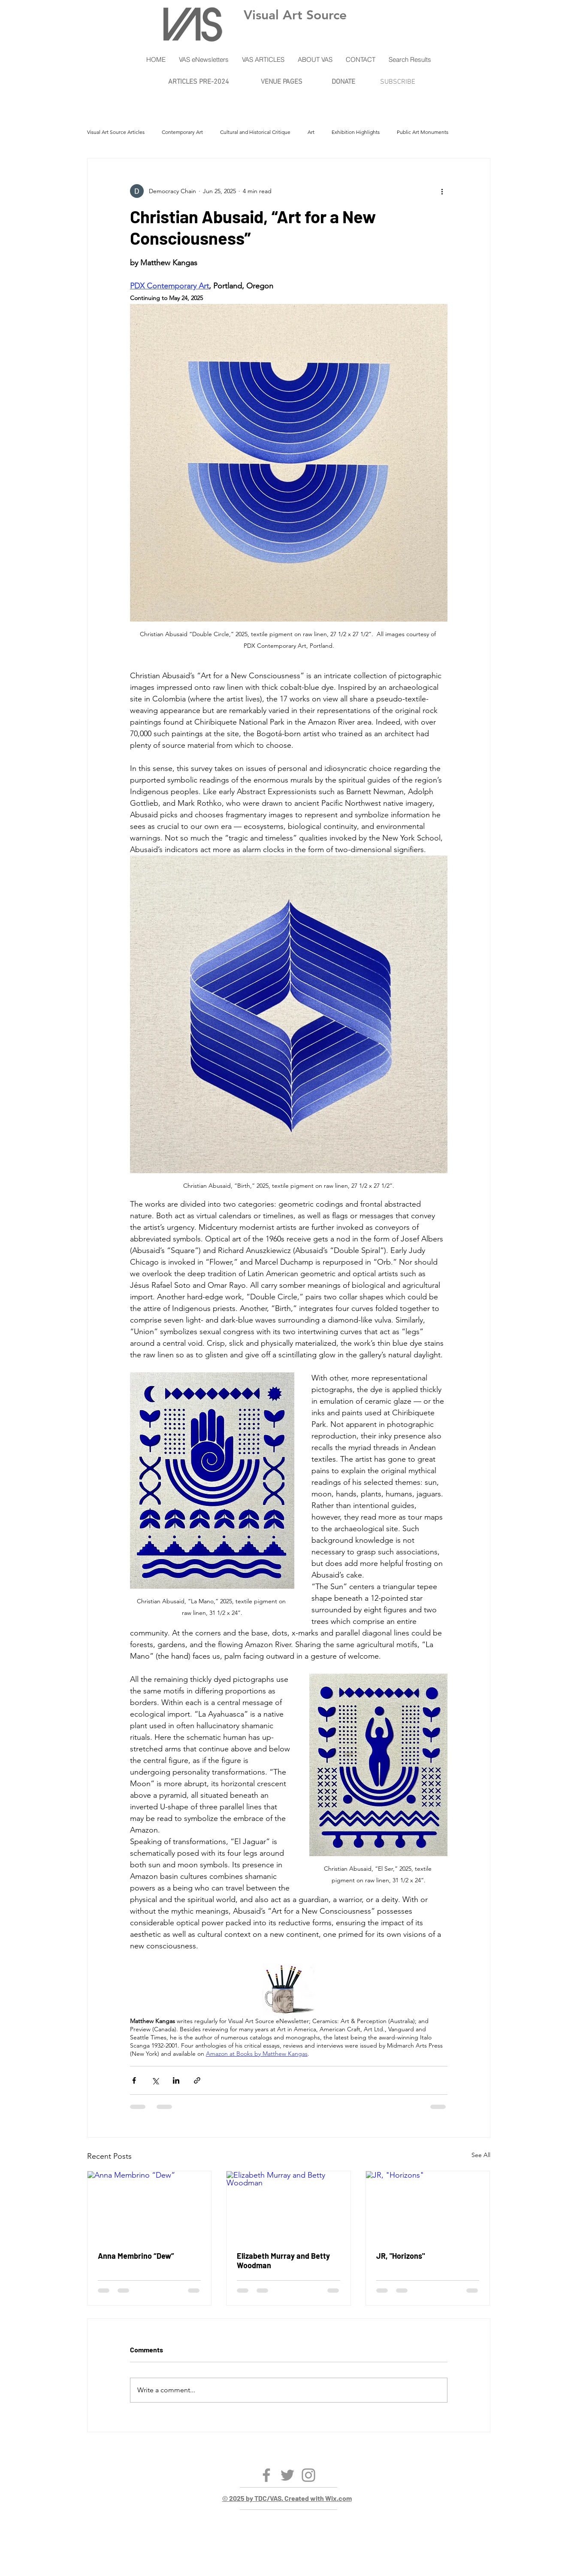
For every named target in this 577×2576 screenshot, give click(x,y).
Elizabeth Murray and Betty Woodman (283, 2260)
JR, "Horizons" (400, 2255)
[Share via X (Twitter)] (155, 2080)
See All (480, 2155)
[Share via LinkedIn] (176, 2080)
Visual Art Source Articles (116, 132)
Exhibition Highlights (356, 132)
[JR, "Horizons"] (428, 2206)
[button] (203, 59)
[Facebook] (266, 2475)
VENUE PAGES (281, 82)
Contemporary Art (182, 132)
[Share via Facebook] (134, 2080)
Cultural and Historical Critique (255, 132)
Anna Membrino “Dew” (136, 2255)
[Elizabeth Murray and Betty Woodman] (288, 2206)
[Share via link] (197, 2080)
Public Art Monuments (422, 132)
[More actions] (442, 191)
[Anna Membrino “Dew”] (149, 2206)
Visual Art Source (295, 15)
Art (311, 132)
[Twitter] (287, 2475)
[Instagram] (308, 2475)
